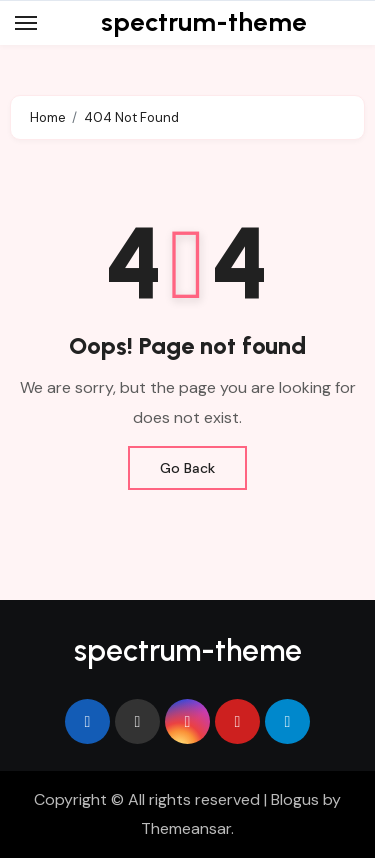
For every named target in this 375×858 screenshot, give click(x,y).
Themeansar (186, 828)
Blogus (295, 799)
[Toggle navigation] (26, 23)
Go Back (187, 468)
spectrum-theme (204, 22)
